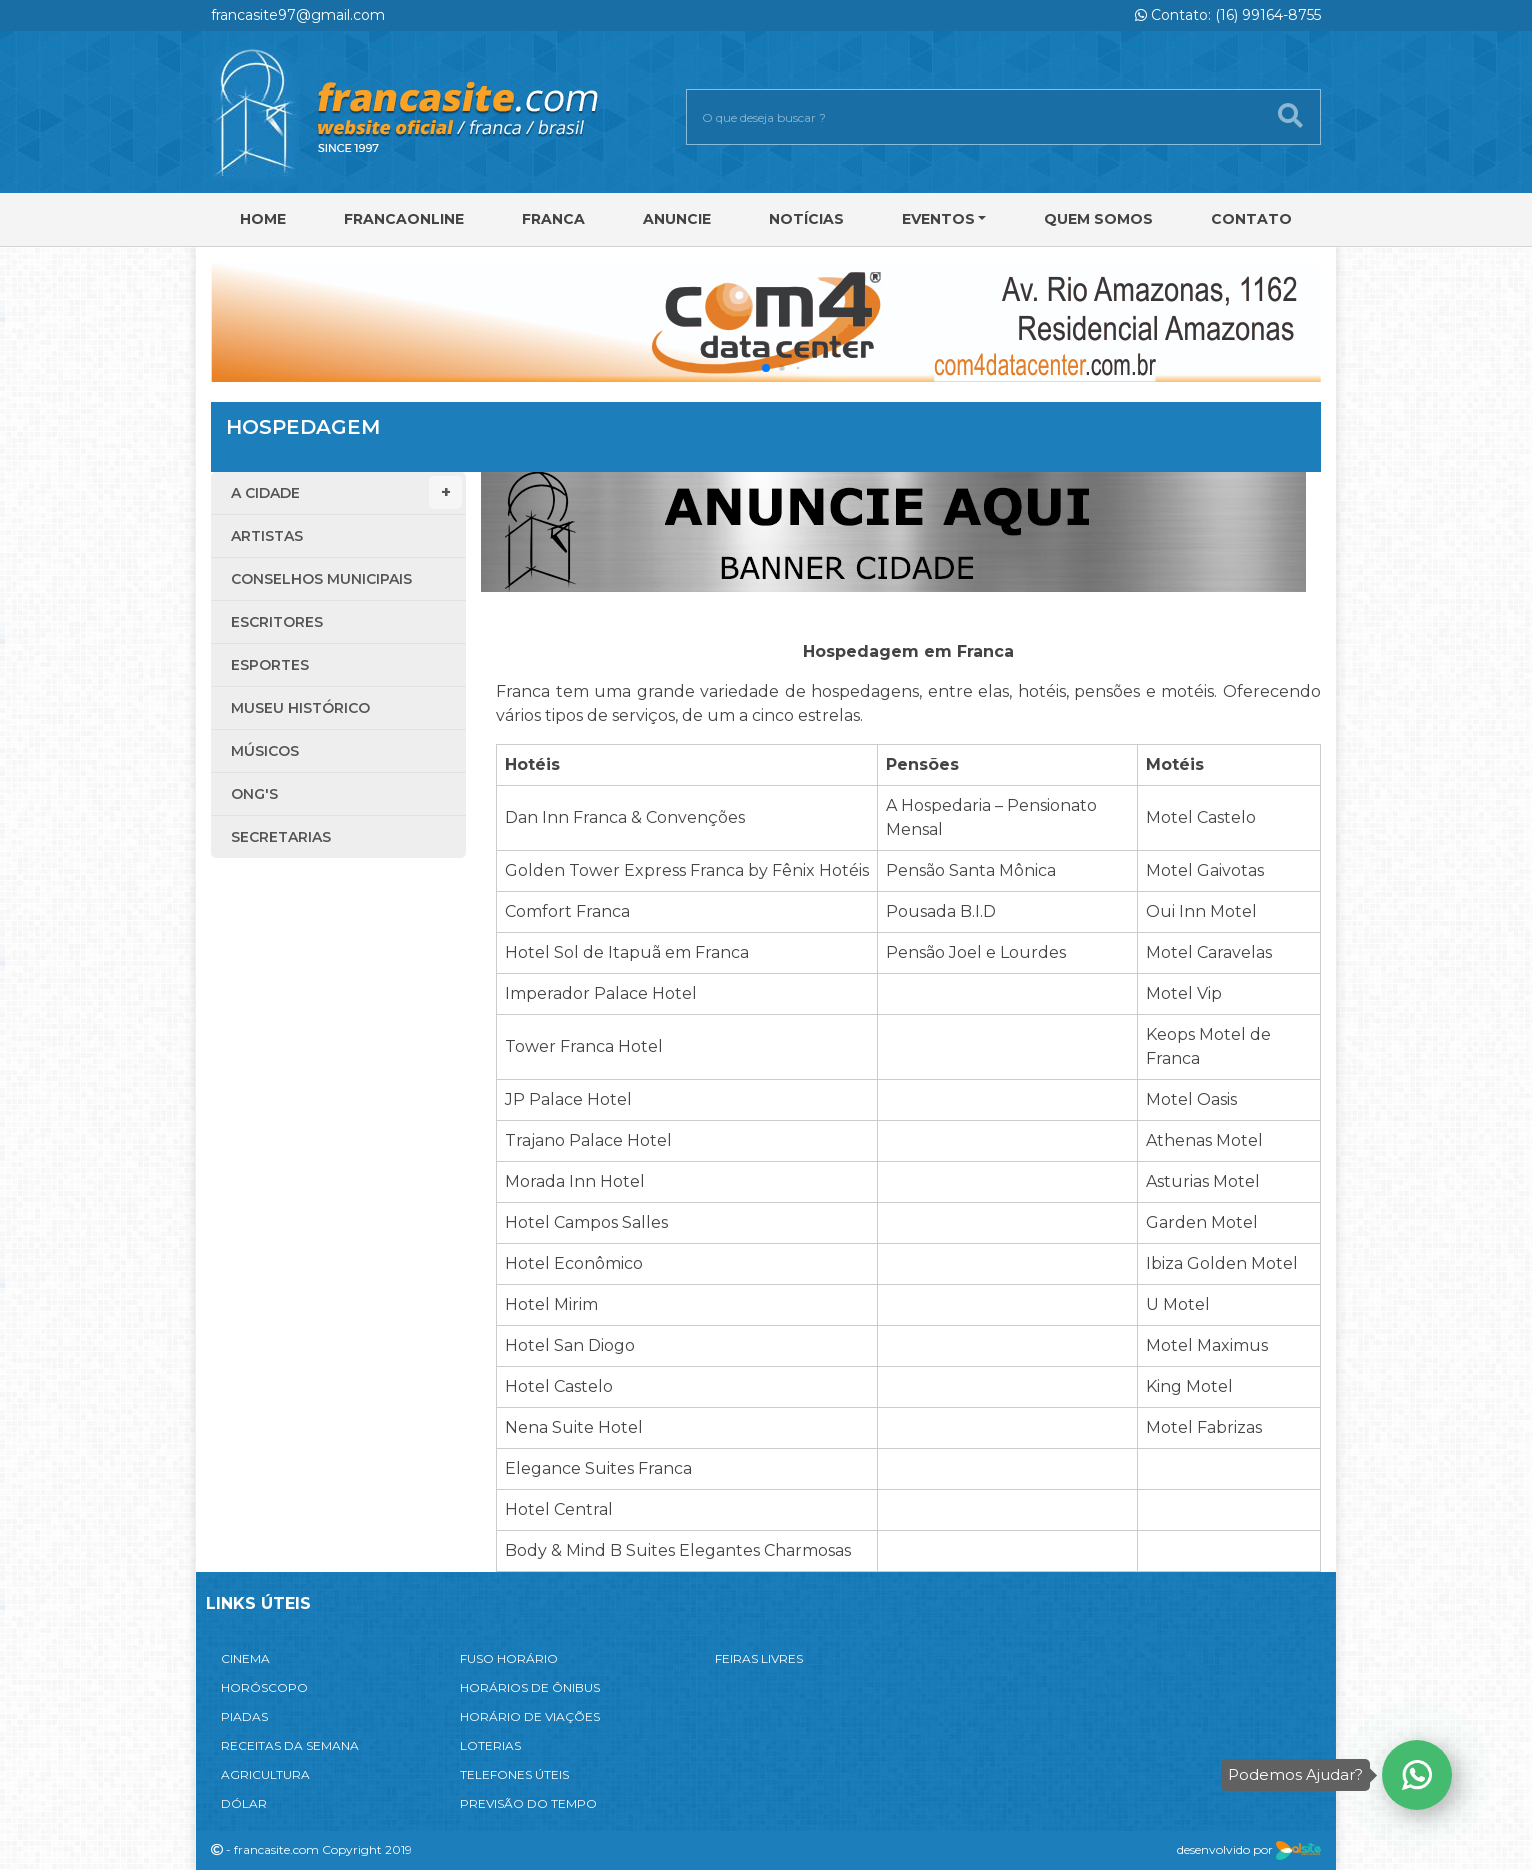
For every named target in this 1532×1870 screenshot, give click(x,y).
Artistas (267, 536)
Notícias (806, 219)
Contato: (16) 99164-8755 (1228, 15)
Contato (1251, 219)
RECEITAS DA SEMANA (290, 1745)
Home (263, 219)
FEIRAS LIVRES (759, 1658)
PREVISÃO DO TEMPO (528, 1803)
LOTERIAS (490, 1745)
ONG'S (254, 794)
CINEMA (245, 1658)
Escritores (277, 622)
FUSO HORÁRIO (509, 1658)
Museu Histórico (300, 708)
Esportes (270, 665)
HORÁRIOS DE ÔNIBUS (530, 1687)
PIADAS (244, 1716)
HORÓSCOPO (264, 1687)
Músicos (265, 751)
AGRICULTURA (265, 1774)
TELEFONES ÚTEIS (514, 1774)
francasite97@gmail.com (298, 15)
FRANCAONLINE (404, 219)
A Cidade (346, 492)
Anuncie (677, 219)
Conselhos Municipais (321, 579)
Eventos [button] (938, 219)
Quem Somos (1098, 219)
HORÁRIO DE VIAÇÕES (530, 1716)
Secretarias (281, 837)
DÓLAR (244, 1803)
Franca (553, 219)
